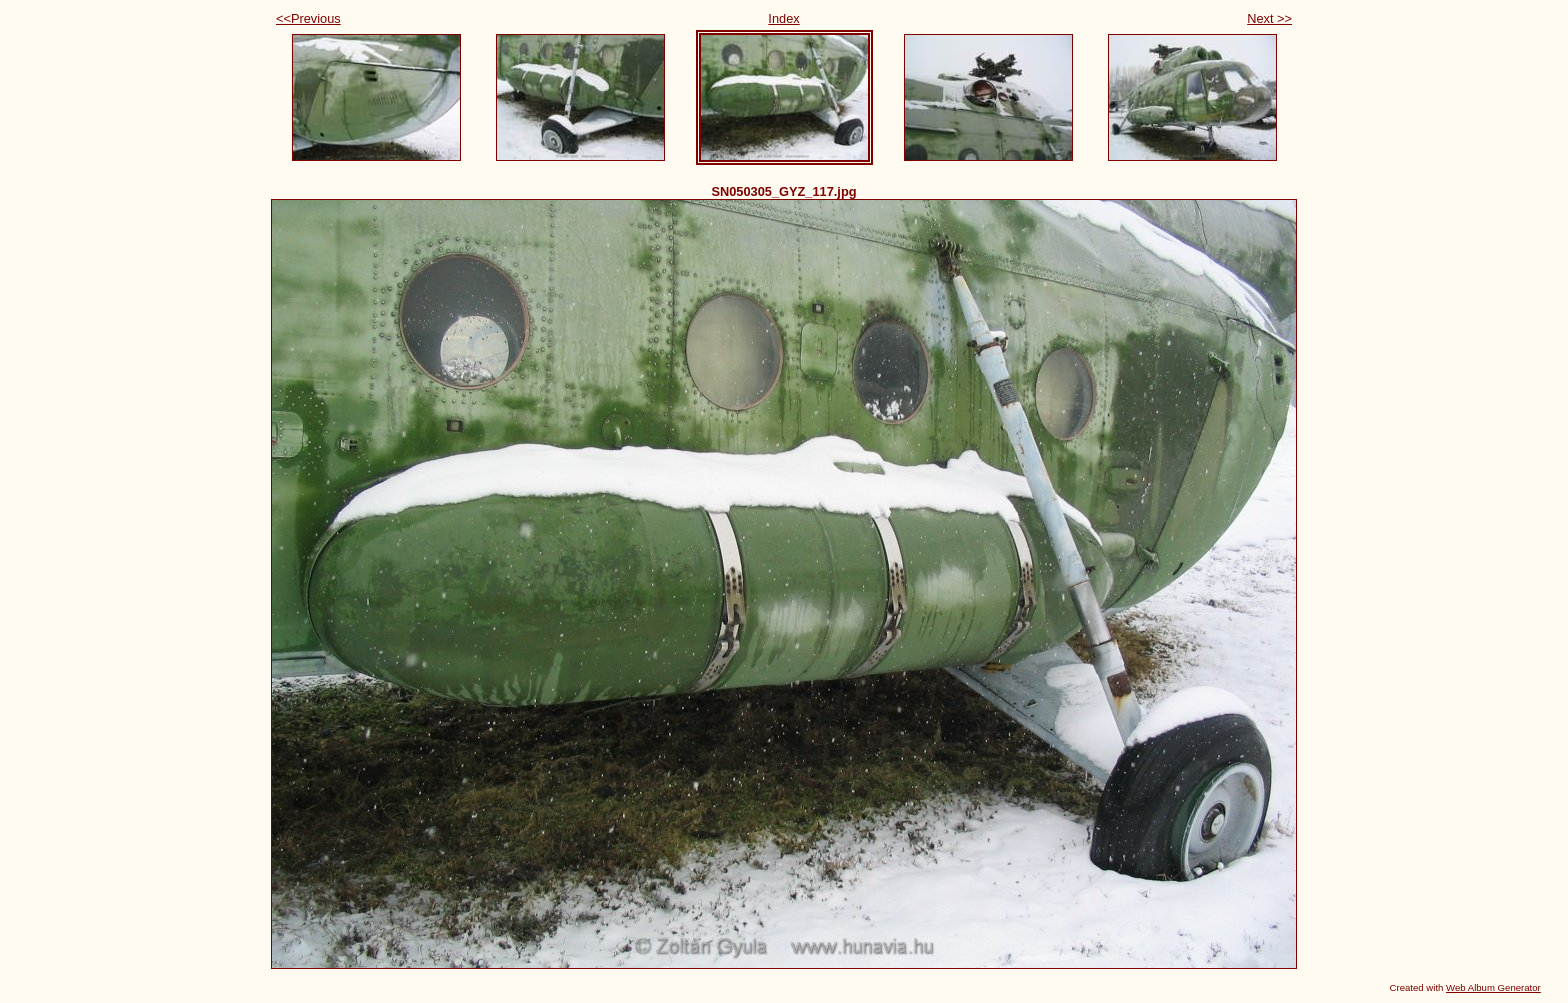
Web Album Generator (1493, 987)
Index (783, 18)
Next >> (1269, 18)
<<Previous (308, 18)
